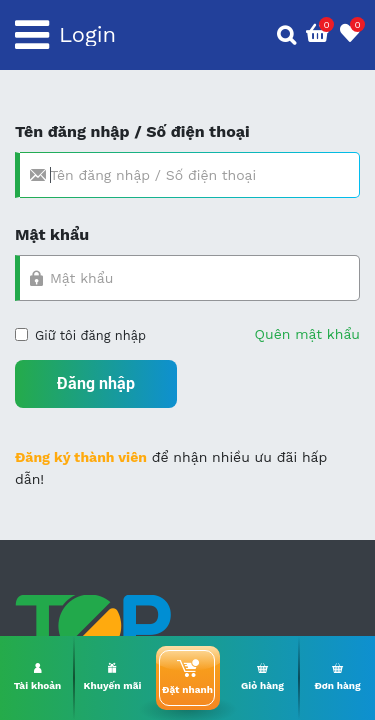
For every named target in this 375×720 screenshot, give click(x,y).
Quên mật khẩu (307, 334)
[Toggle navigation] (32, 35)
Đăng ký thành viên (81, 457)
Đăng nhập (96, 383)
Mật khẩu (52, 234)
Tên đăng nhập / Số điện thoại (132, 131)
